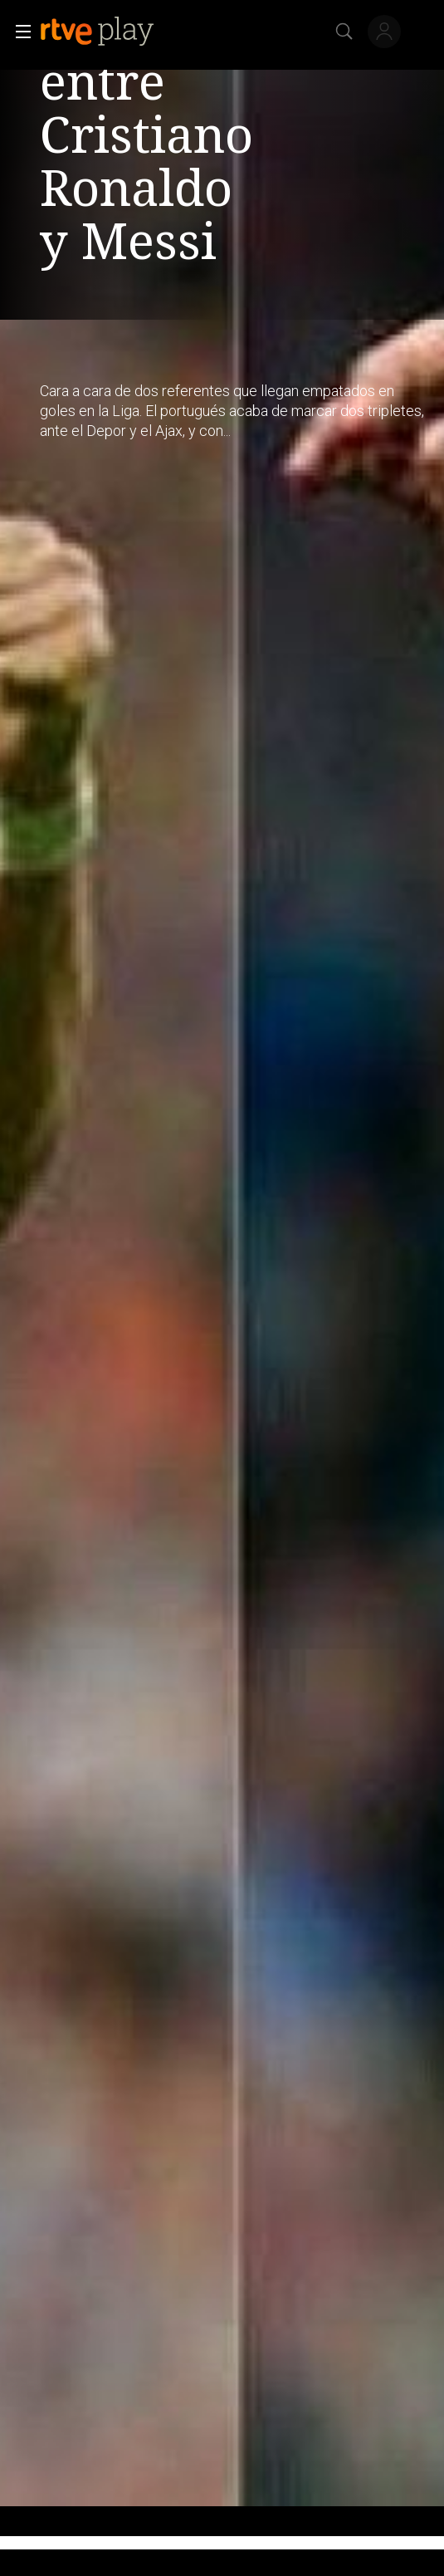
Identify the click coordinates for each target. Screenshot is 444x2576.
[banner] (110, 31)
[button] (18, 31)
